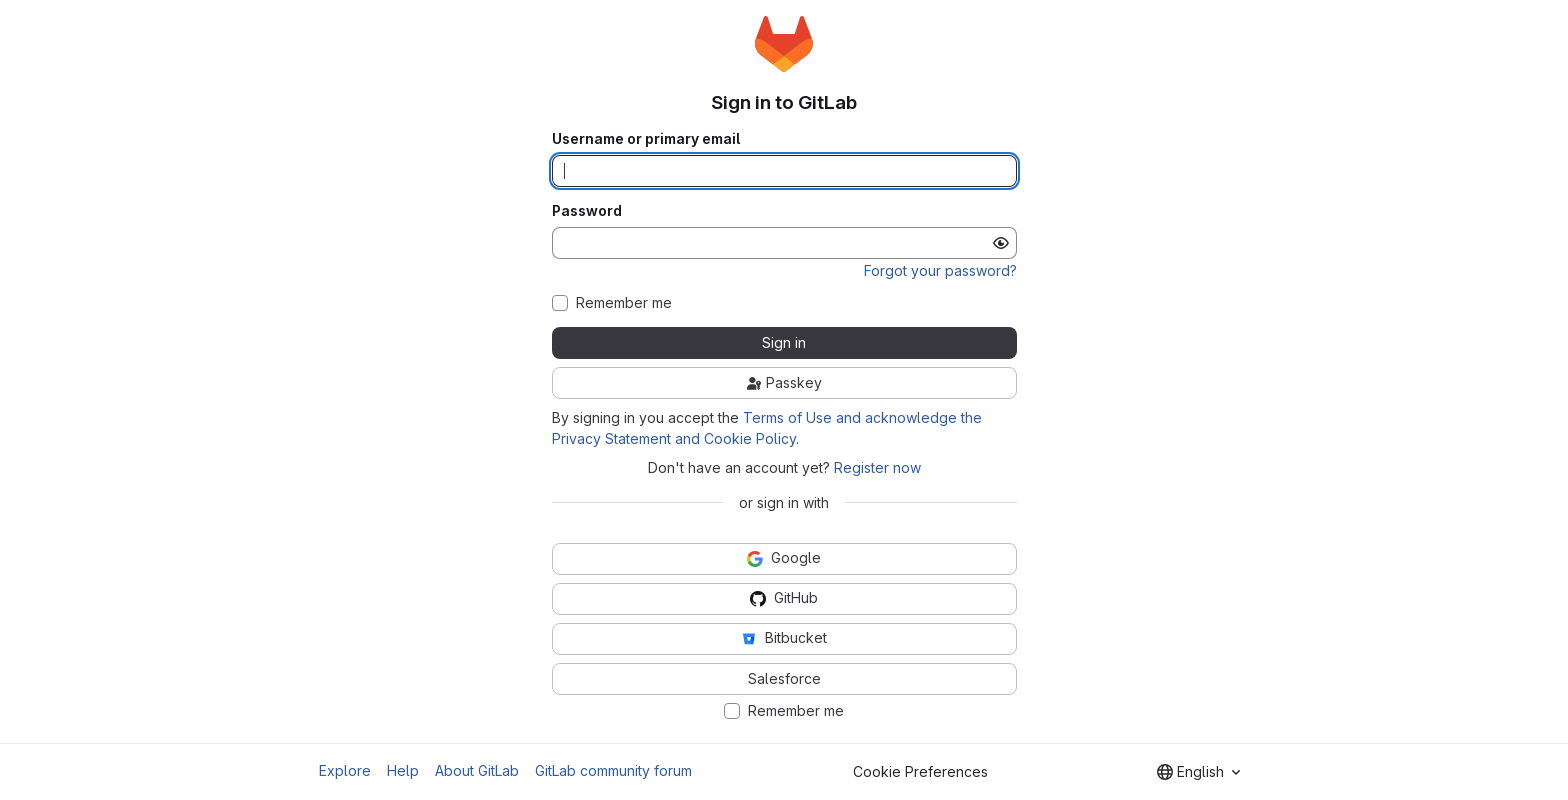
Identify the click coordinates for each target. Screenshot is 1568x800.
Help (403, 770)
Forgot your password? (940, 270)
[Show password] (1001, 243)
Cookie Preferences (920, 771)
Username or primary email (646, 139)
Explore (345, 770)
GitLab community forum (613, 770)
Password (587, 211)
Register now (877, 467)
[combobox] (1198, 772)
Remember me (624, 303)
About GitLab (477, 770)
